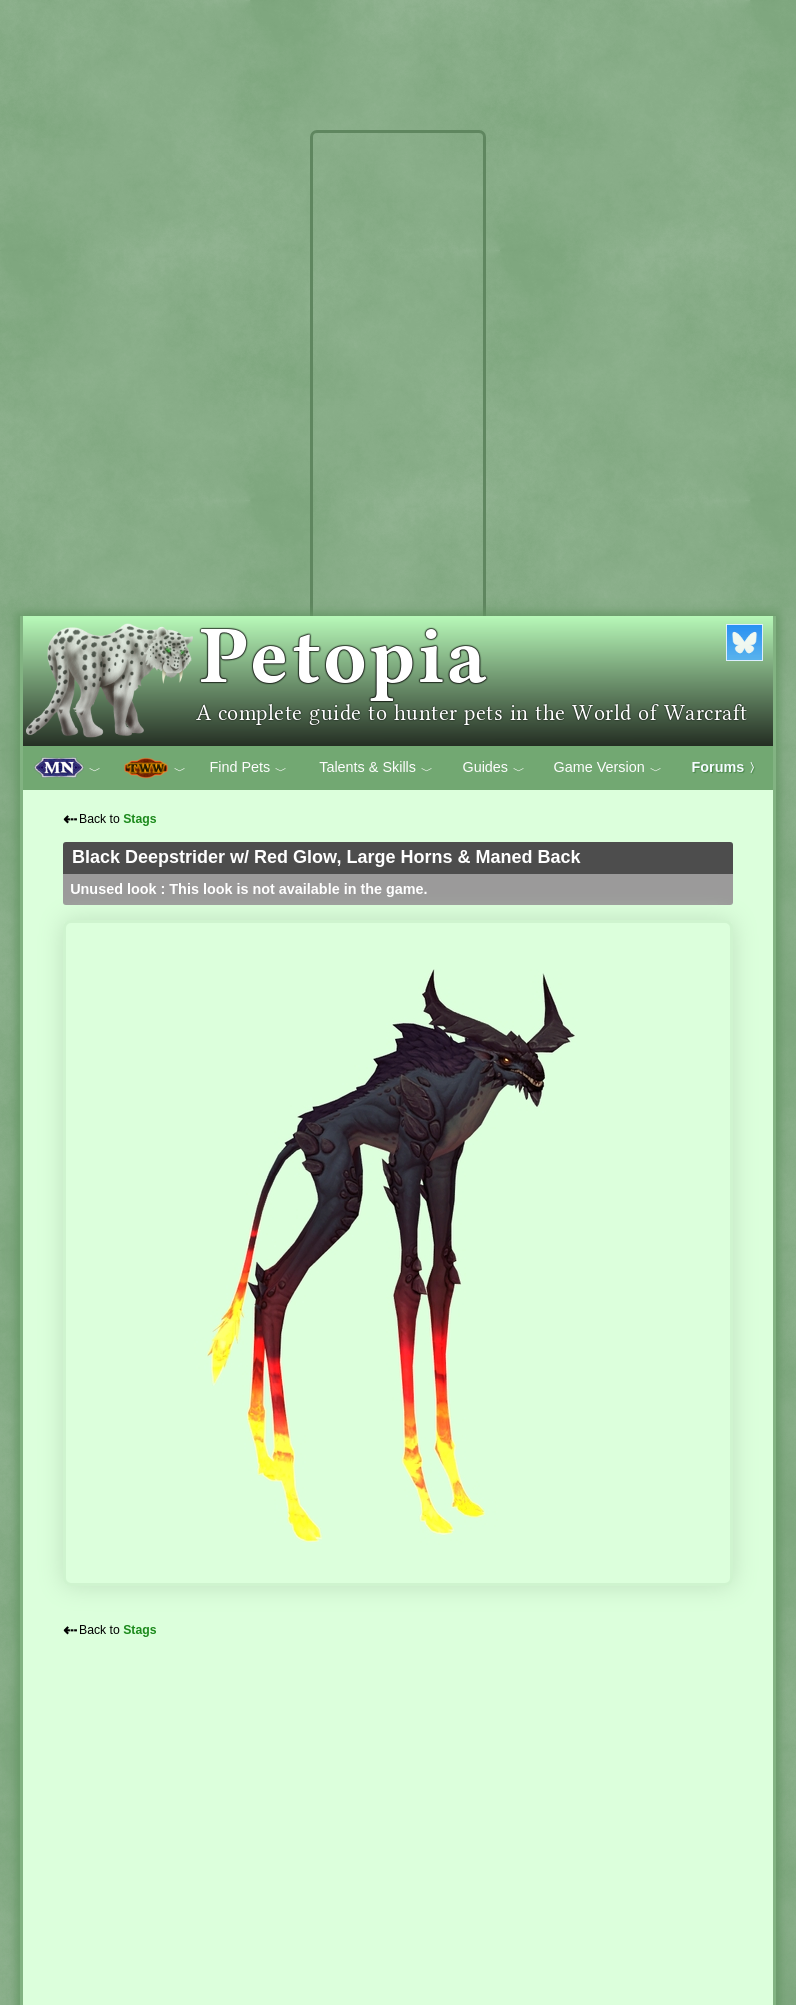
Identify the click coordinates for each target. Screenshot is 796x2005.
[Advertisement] (398, 438)
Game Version (608, 768)
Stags (139, 819)
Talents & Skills (376, 768)
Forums (727, 767)
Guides (493, 768)
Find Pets (248, 768)
